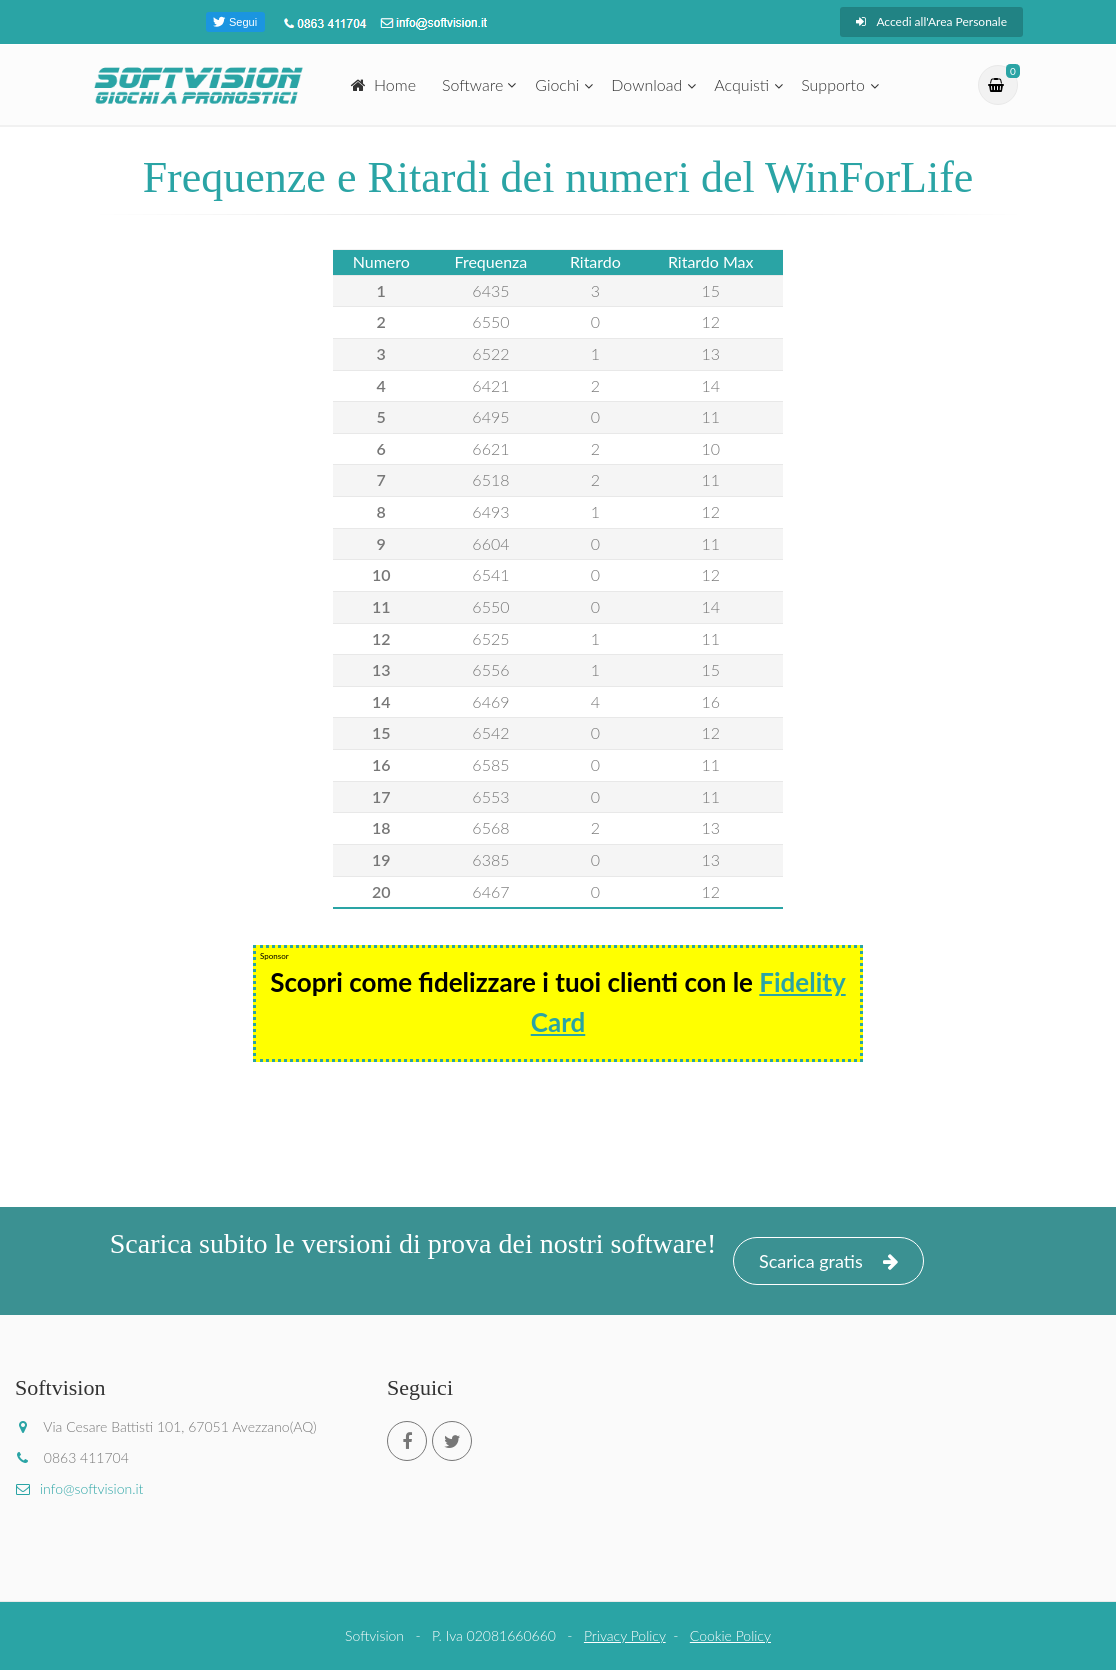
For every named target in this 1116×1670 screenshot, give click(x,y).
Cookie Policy (730, 1635)
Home (383, 84)
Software (472, 84)
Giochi (557, 84)
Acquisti (741, 84)
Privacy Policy (625, 1635)
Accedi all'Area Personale (931, 21)
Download (646, 84)
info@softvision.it (79, 1488)
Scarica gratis (828, 1261)
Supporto (833, 84)
